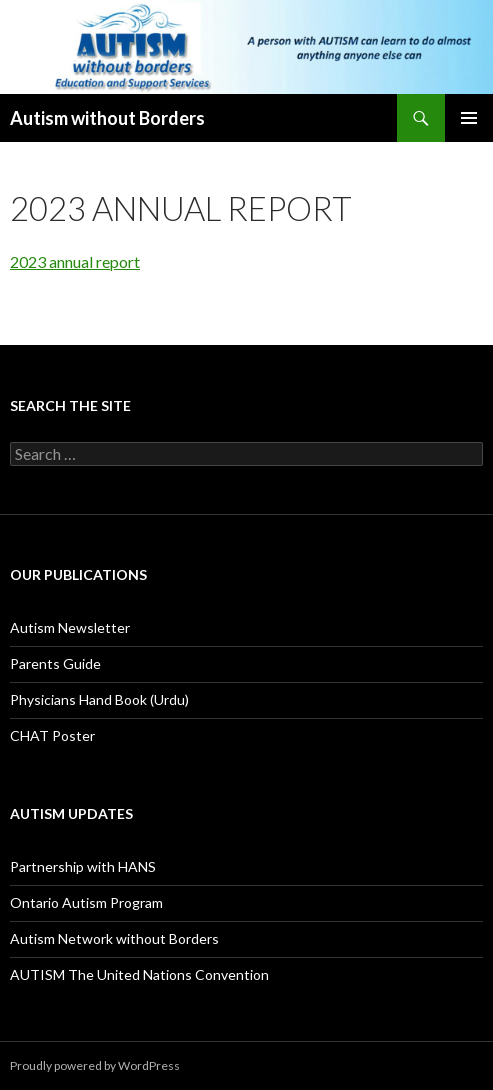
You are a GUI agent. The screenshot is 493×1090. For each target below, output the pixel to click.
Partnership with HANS (83, 866)
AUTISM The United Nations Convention (139, 974)
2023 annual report (75, 261)
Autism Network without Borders (114, 938)
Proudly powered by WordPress (95, 1065)
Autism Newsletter (70, 627)
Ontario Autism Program (86, 902)
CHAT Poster (52, 735)
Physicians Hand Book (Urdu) (99, 699)
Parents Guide (55, 663)
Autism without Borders (107, 118)
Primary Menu (469, 118)
